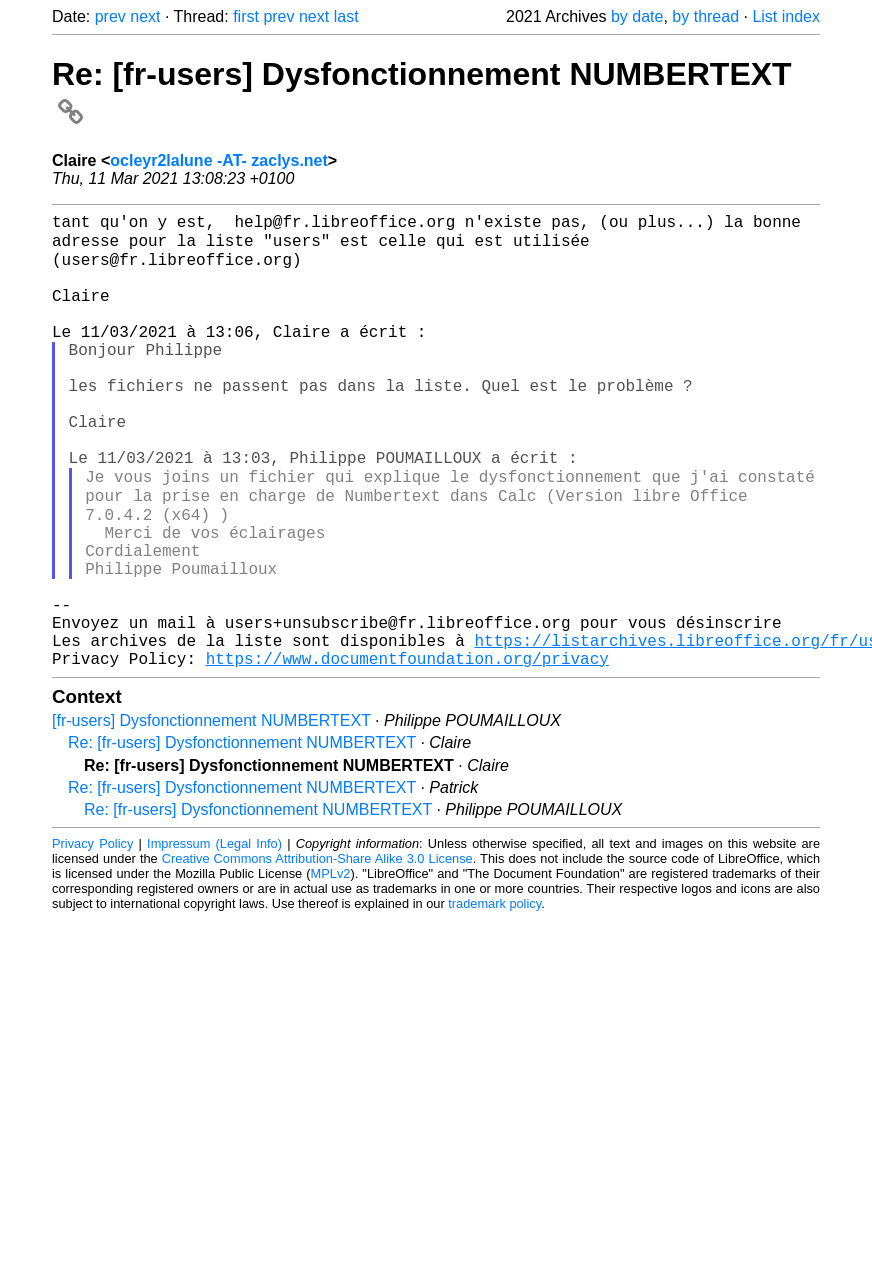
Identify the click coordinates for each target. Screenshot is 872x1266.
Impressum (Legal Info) (214, 937)
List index (786, 16)
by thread (705, 16)
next (145, 16)
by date (637, 16)
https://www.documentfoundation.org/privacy (407, 752)
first (246, 16)
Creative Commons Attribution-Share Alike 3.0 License (317, 952)
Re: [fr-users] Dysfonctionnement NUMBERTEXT (242, 836)
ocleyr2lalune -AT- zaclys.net (219, 160)
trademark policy (494, 997)
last (346, 16)
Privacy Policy (92, 937)
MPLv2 (331, 967)
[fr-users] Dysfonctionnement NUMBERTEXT (211, 814)
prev (110, 16)
